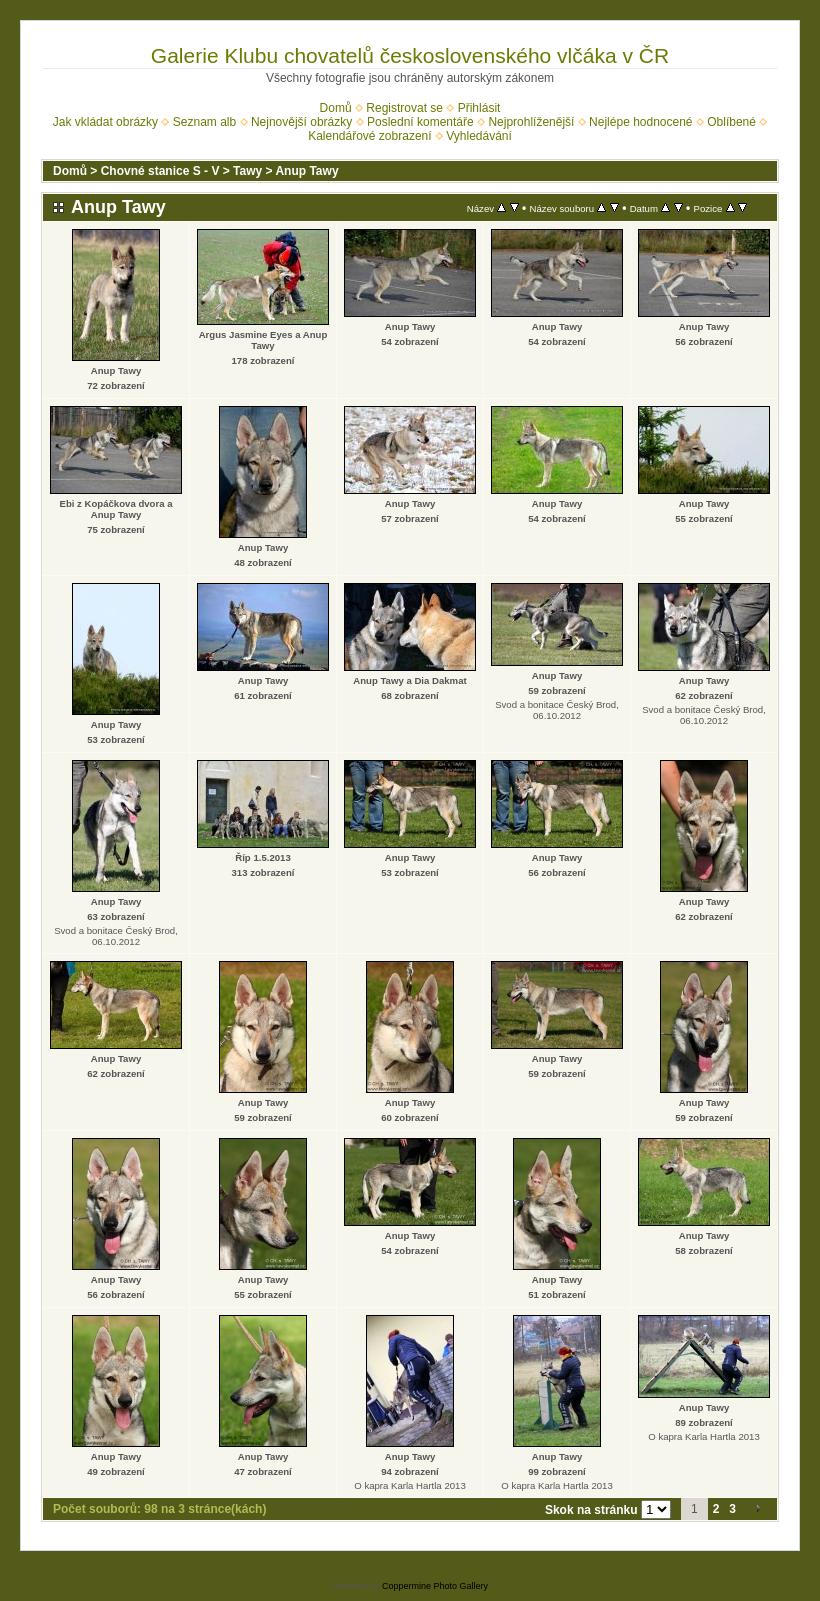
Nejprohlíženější (531, 122)
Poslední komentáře (420, 122)
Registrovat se (404, 108)
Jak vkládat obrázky (105, 122)
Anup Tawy (306, 171)
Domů (336, 108)
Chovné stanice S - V (160, 171)
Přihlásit (479, 108)
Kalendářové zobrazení (369, 136)
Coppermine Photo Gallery (435, 1586)
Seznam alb (204, 122)
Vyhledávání (479, 136)
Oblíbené (731, 122)
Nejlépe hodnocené (640, 122)
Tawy (247, 171)
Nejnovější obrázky (301, 122)
